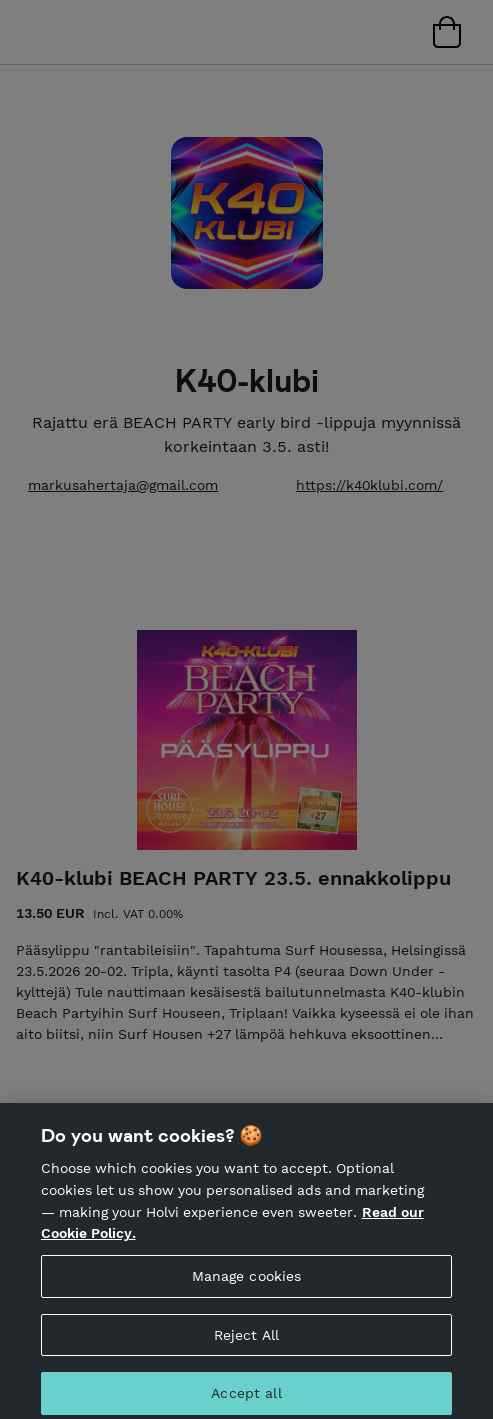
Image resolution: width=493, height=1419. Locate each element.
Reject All (246, 1344)
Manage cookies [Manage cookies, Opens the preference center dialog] (247, 1285)
